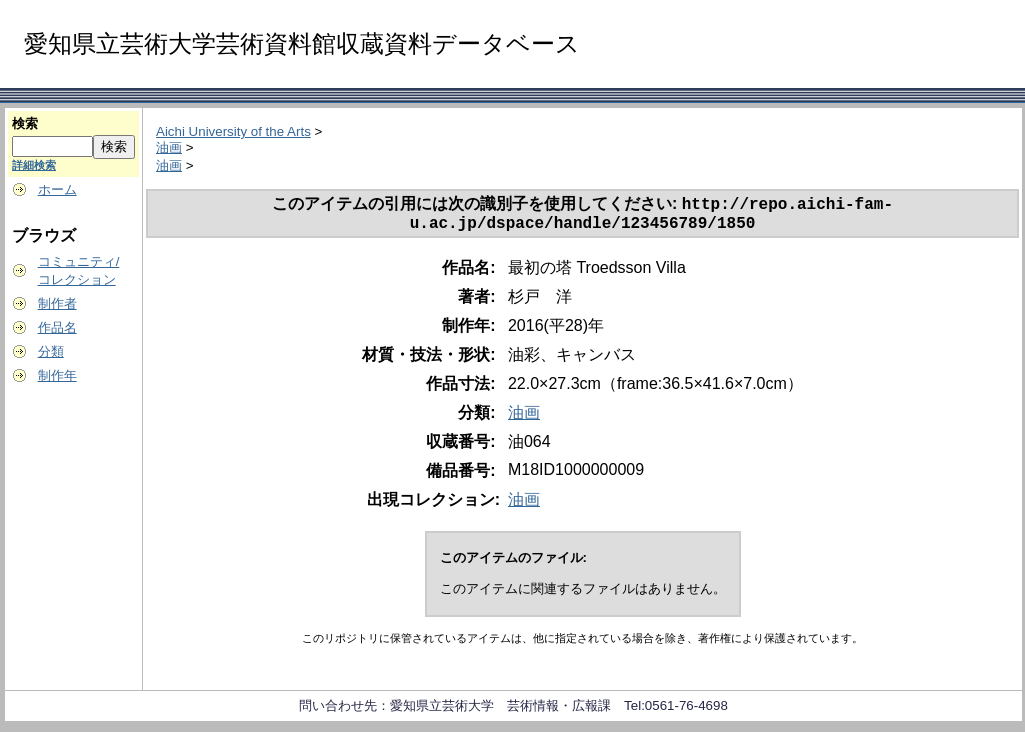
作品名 (57, 327)
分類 (51, 351)
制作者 (57, 303)
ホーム (57, 189)
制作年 (57, 375)
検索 (25, 123)
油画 (169, 147)
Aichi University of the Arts (233, 131)
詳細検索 (34, 165)
